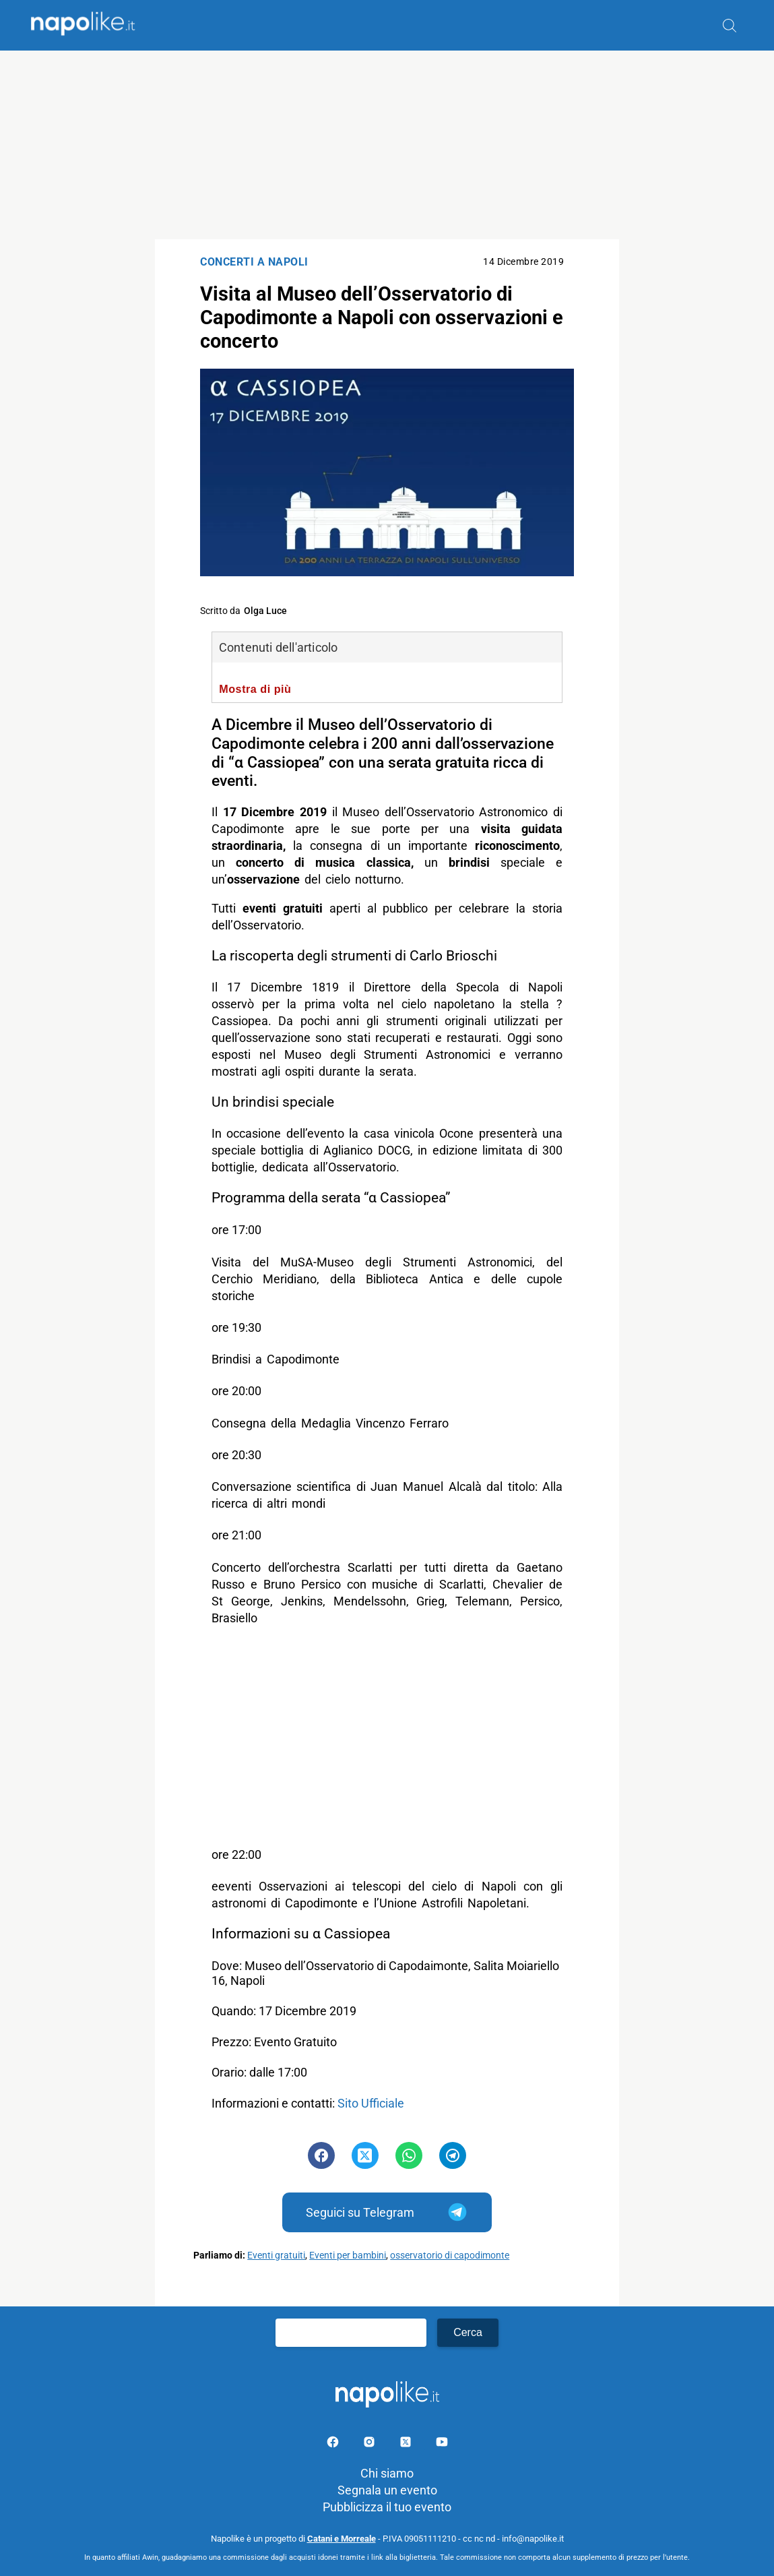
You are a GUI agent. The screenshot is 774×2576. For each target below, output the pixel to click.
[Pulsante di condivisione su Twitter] (365, 2155)
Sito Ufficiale (370, 2103)
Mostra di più (255, 689)
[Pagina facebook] (334, 2444)
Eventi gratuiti (276, 2255)
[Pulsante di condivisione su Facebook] (321, 2155)
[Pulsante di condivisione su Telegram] (452, 2155)
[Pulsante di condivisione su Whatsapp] (408, 2155)
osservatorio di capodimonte (449, 2255)
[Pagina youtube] (442, 2444)
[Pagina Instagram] (370, 2444)
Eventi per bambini (347, 2255)
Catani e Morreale (341, 2539)
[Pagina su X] (407, 2444)
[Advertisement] (387, 145)
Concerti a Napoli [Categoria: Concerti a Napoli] (254, 261)
